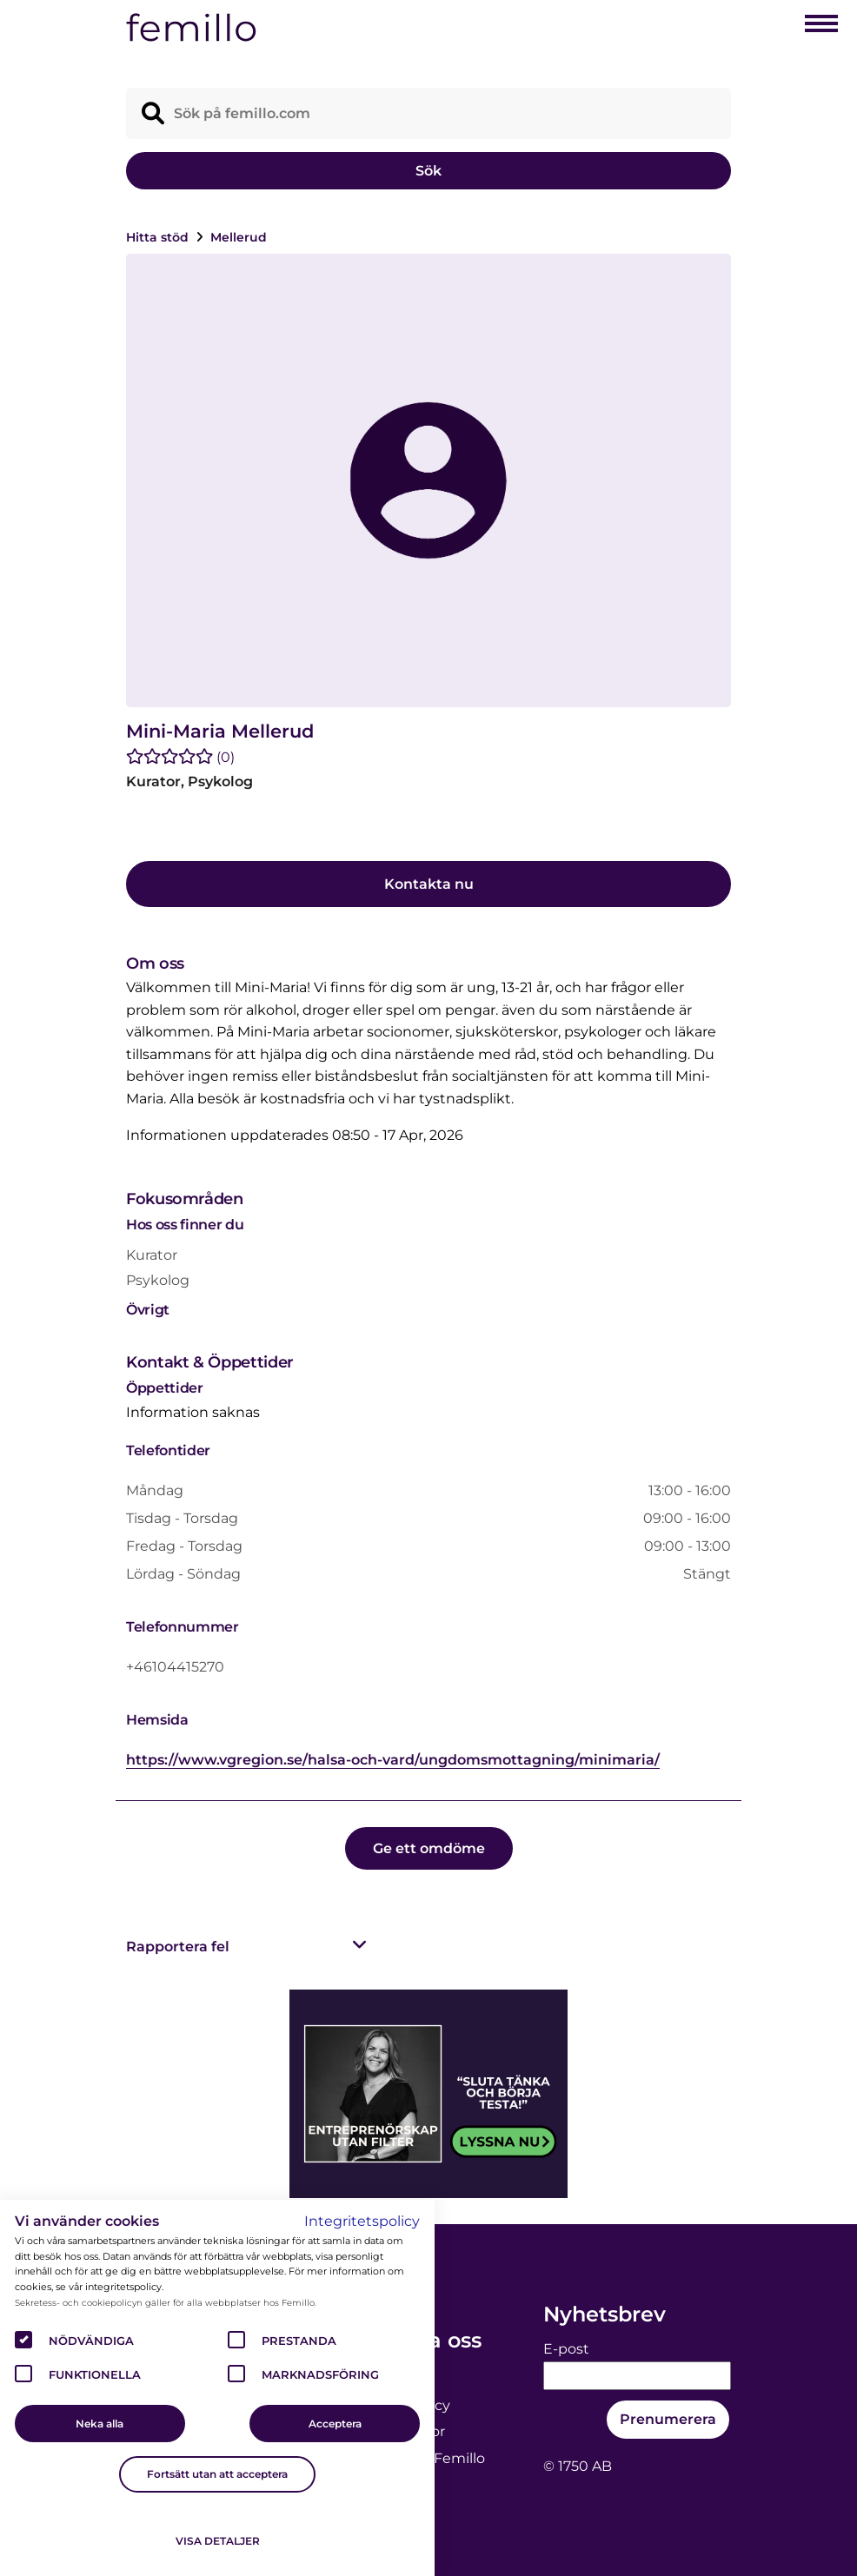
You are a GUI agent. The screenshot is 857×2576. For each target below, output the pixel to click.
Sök (428, 170)
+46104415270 (175, 1667)
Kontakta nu (429, 884)
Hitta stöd (159, 237)
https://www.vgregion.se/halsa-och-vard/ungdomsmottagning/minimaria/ (393, 1760)
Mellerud (238, 237)
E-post (566, 2349)
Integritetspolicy (362, 2221)
